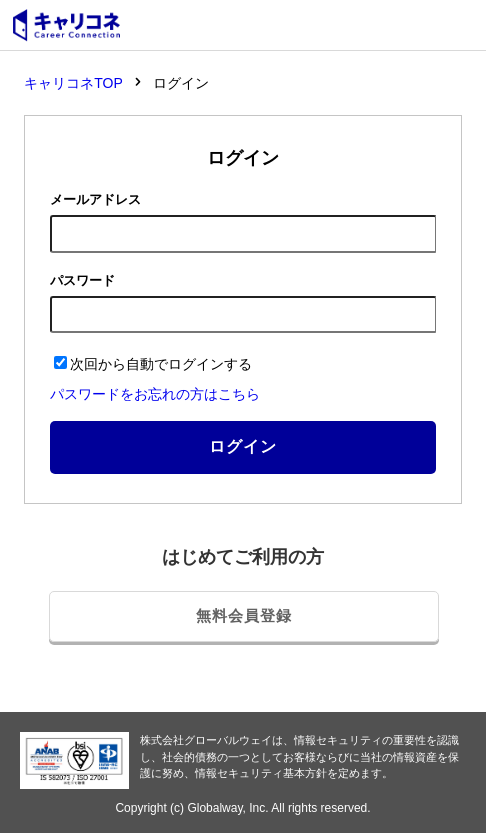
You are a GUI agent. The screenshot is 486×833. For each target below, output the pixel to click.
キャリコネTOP (73, 83)
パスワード (82, 280)
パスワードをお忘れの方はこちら (155, 394)
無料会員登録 (244, 615)
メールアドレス (95, 199)
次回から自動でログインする (153, 364)
